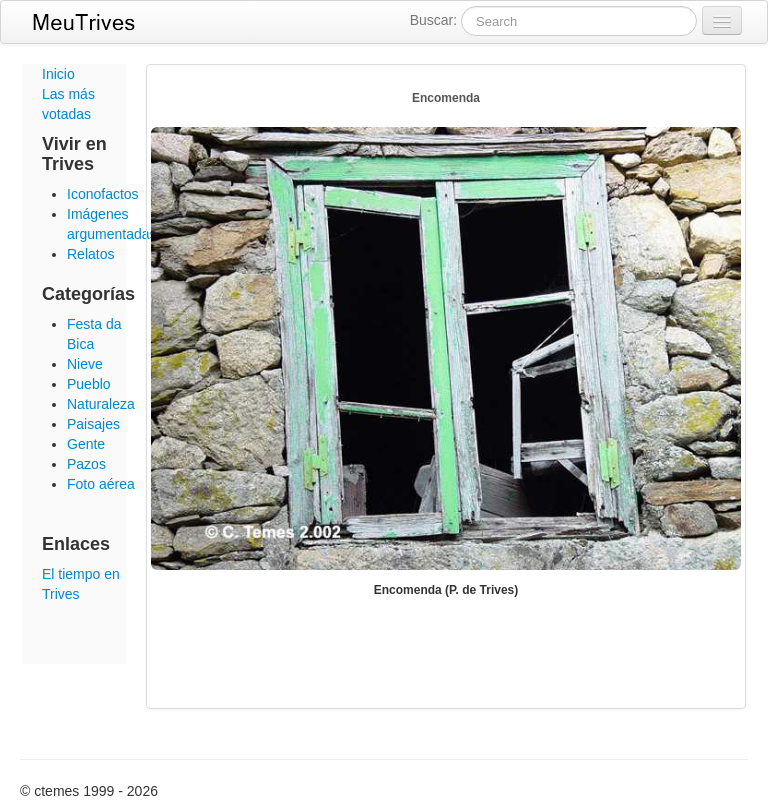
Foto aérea (101, 484)
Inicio (58, 74)
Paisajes (93, 424)
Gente (86, 444)
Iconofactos (103, 194)
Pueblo (89, 384)
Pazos (86, 464)
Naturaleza (101, 404)
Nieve (85, 364)
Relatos (90, 254)
